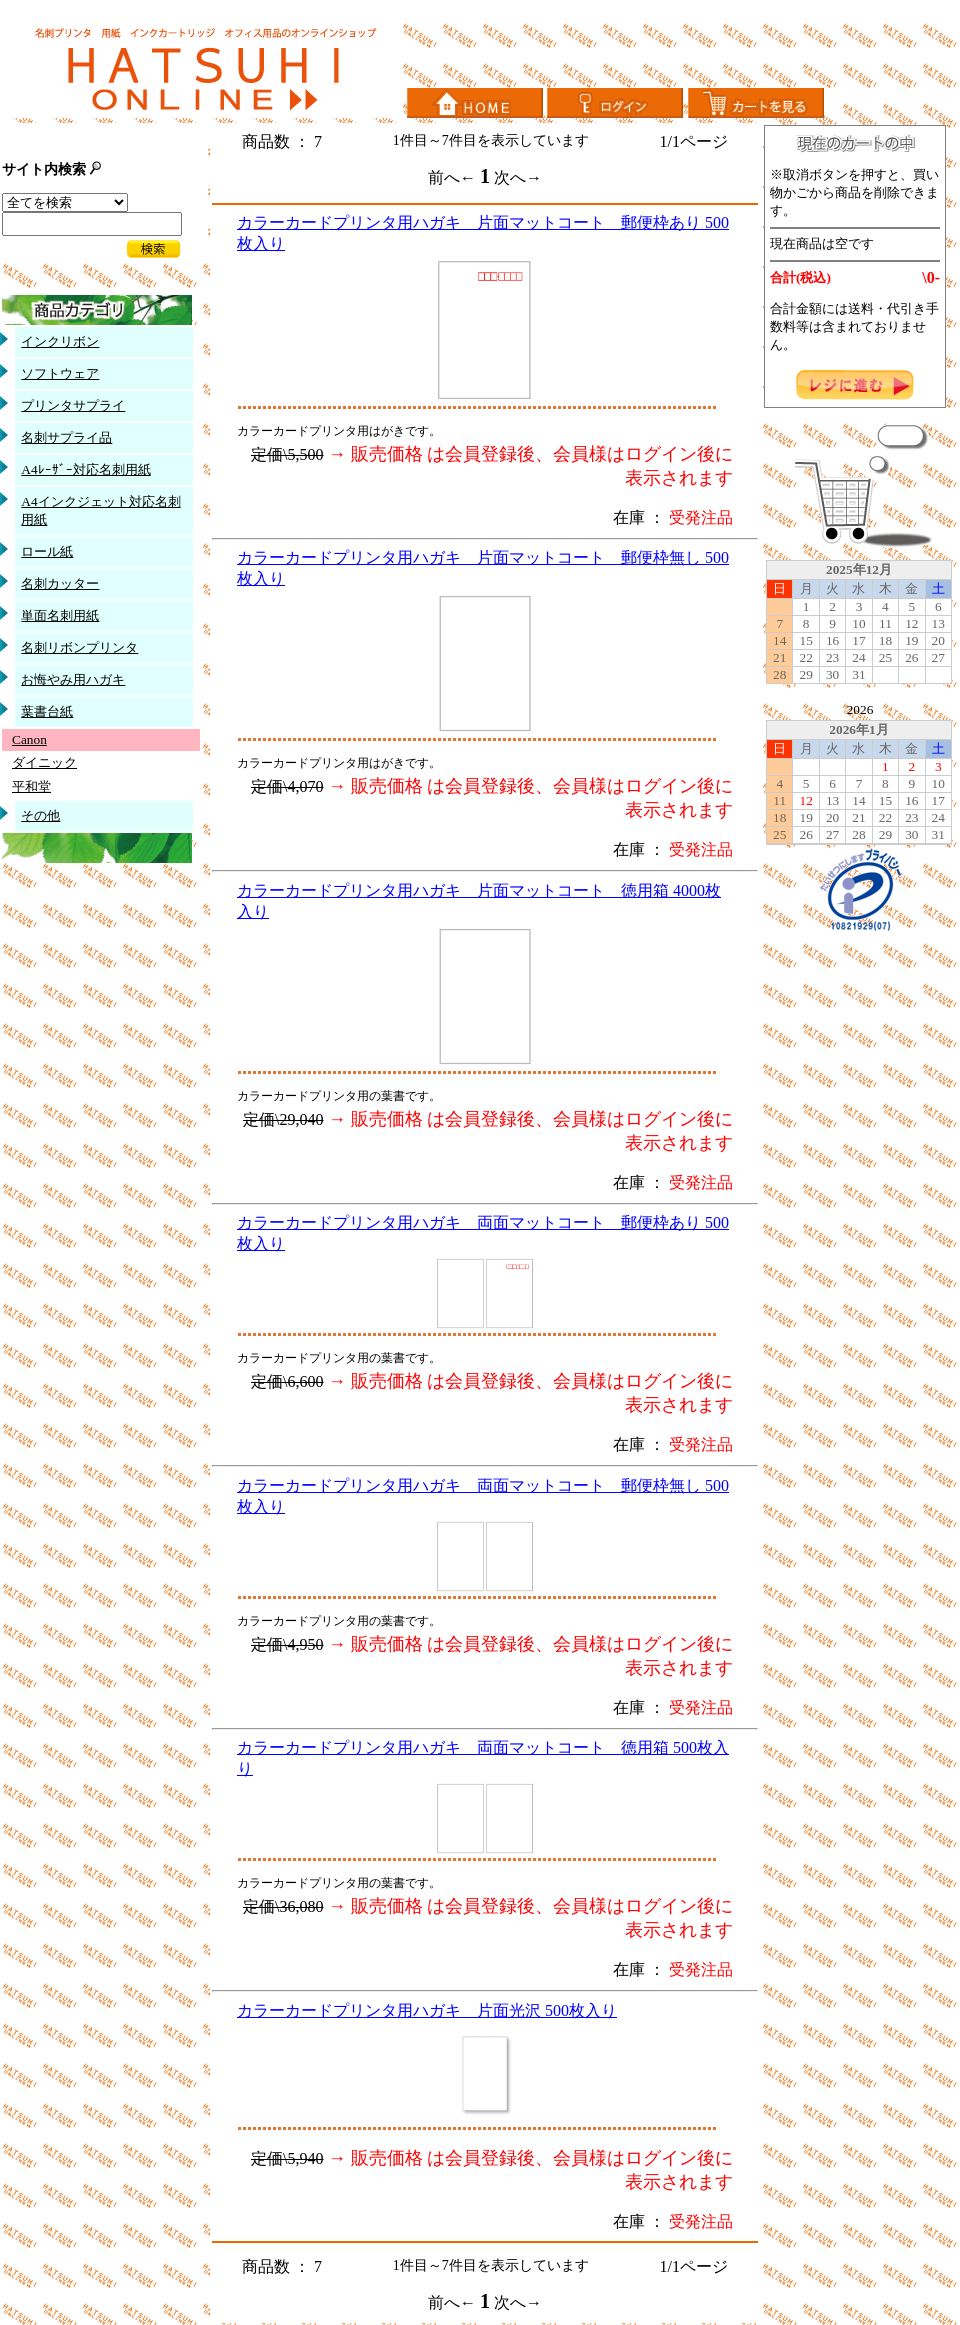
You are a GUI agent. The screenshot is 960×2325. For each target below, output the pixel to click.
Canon (29, 739)
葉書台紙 (47, 711)
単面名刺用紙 (60, 615)
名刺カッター (60, 583)
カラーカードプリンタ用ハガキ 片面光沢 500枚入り (427, 2010)
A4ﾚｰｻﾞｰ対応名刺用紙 (85, 469)
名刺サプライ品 (66, 437)
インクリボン (60, 341)
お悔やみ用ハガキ (73, 679)
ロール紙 (47, 551)
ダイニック (44, 762)
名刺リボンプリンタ (79, 647)
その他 (40, 815)
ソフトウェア (60, 373)
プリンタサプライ (73, 405)
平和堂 (31, 786)
